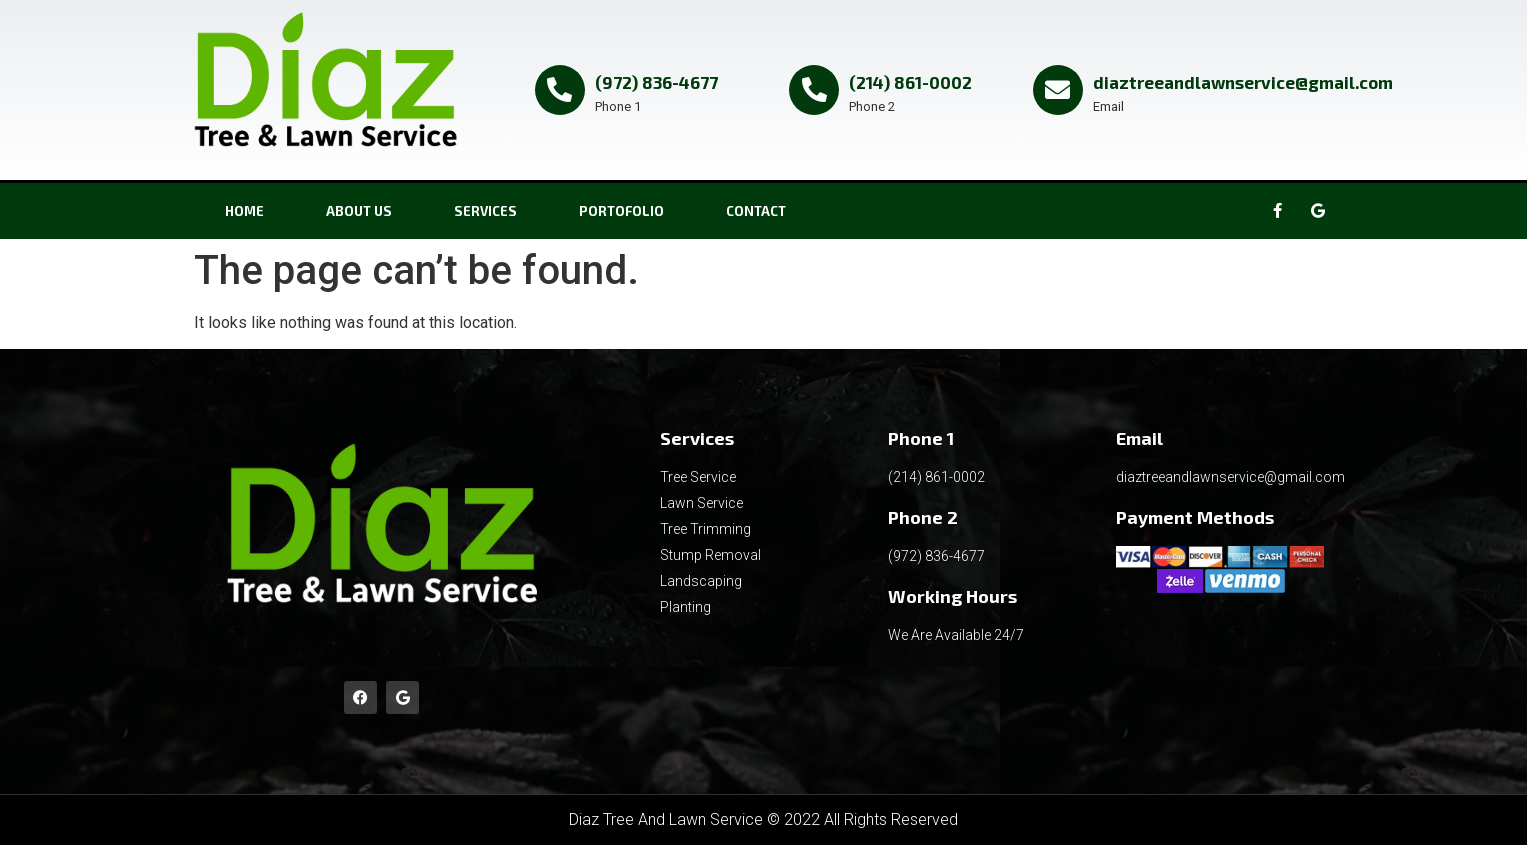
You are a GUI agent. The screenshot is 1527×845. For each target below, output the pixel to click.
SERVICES (485, 211)
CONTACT (756, 211)
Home (244, 211)
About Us (359, 211)
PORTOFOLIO (621, 211)
